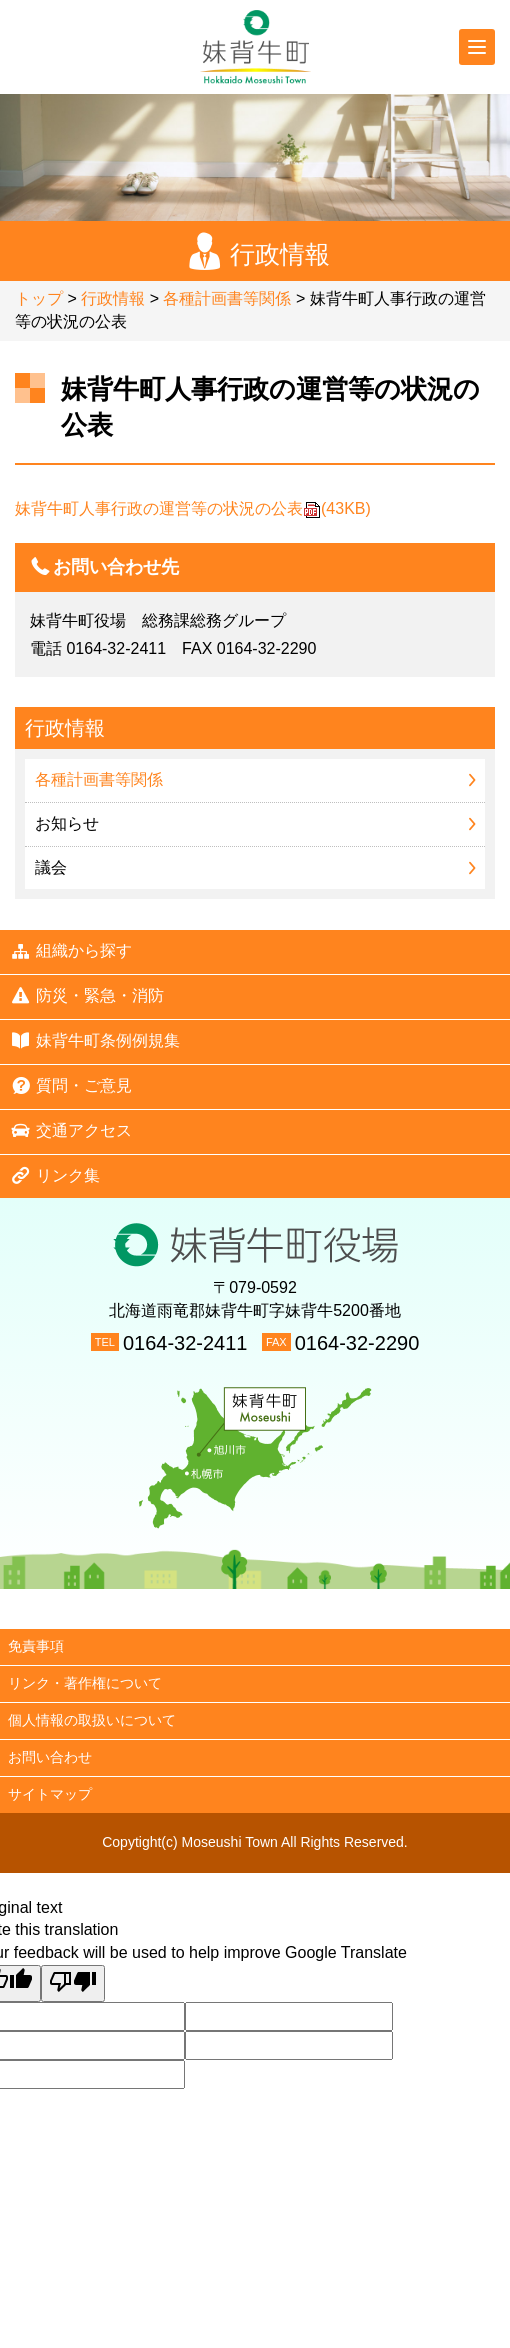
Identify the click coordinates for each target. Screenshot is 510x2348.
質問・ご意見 (71, 1085)
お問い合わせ (50, 1757)
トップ (39, 298)
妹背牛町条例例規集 (95, 1040)
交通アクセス (71, 1130)
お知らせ (67, 823)
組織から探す (71, 951)
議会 (51, 867)
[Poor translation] (73, 1983)
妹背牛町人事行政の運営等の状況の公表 (193, 508)
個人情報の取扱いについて (92, 1720)
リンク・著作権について (85, 1683)
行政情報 (113, 298)
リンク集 (55, 1175)
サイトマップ (50, 1794)
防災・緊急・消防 (87, 995)
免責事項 (36, 1646)
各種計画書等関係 (227, 298)
